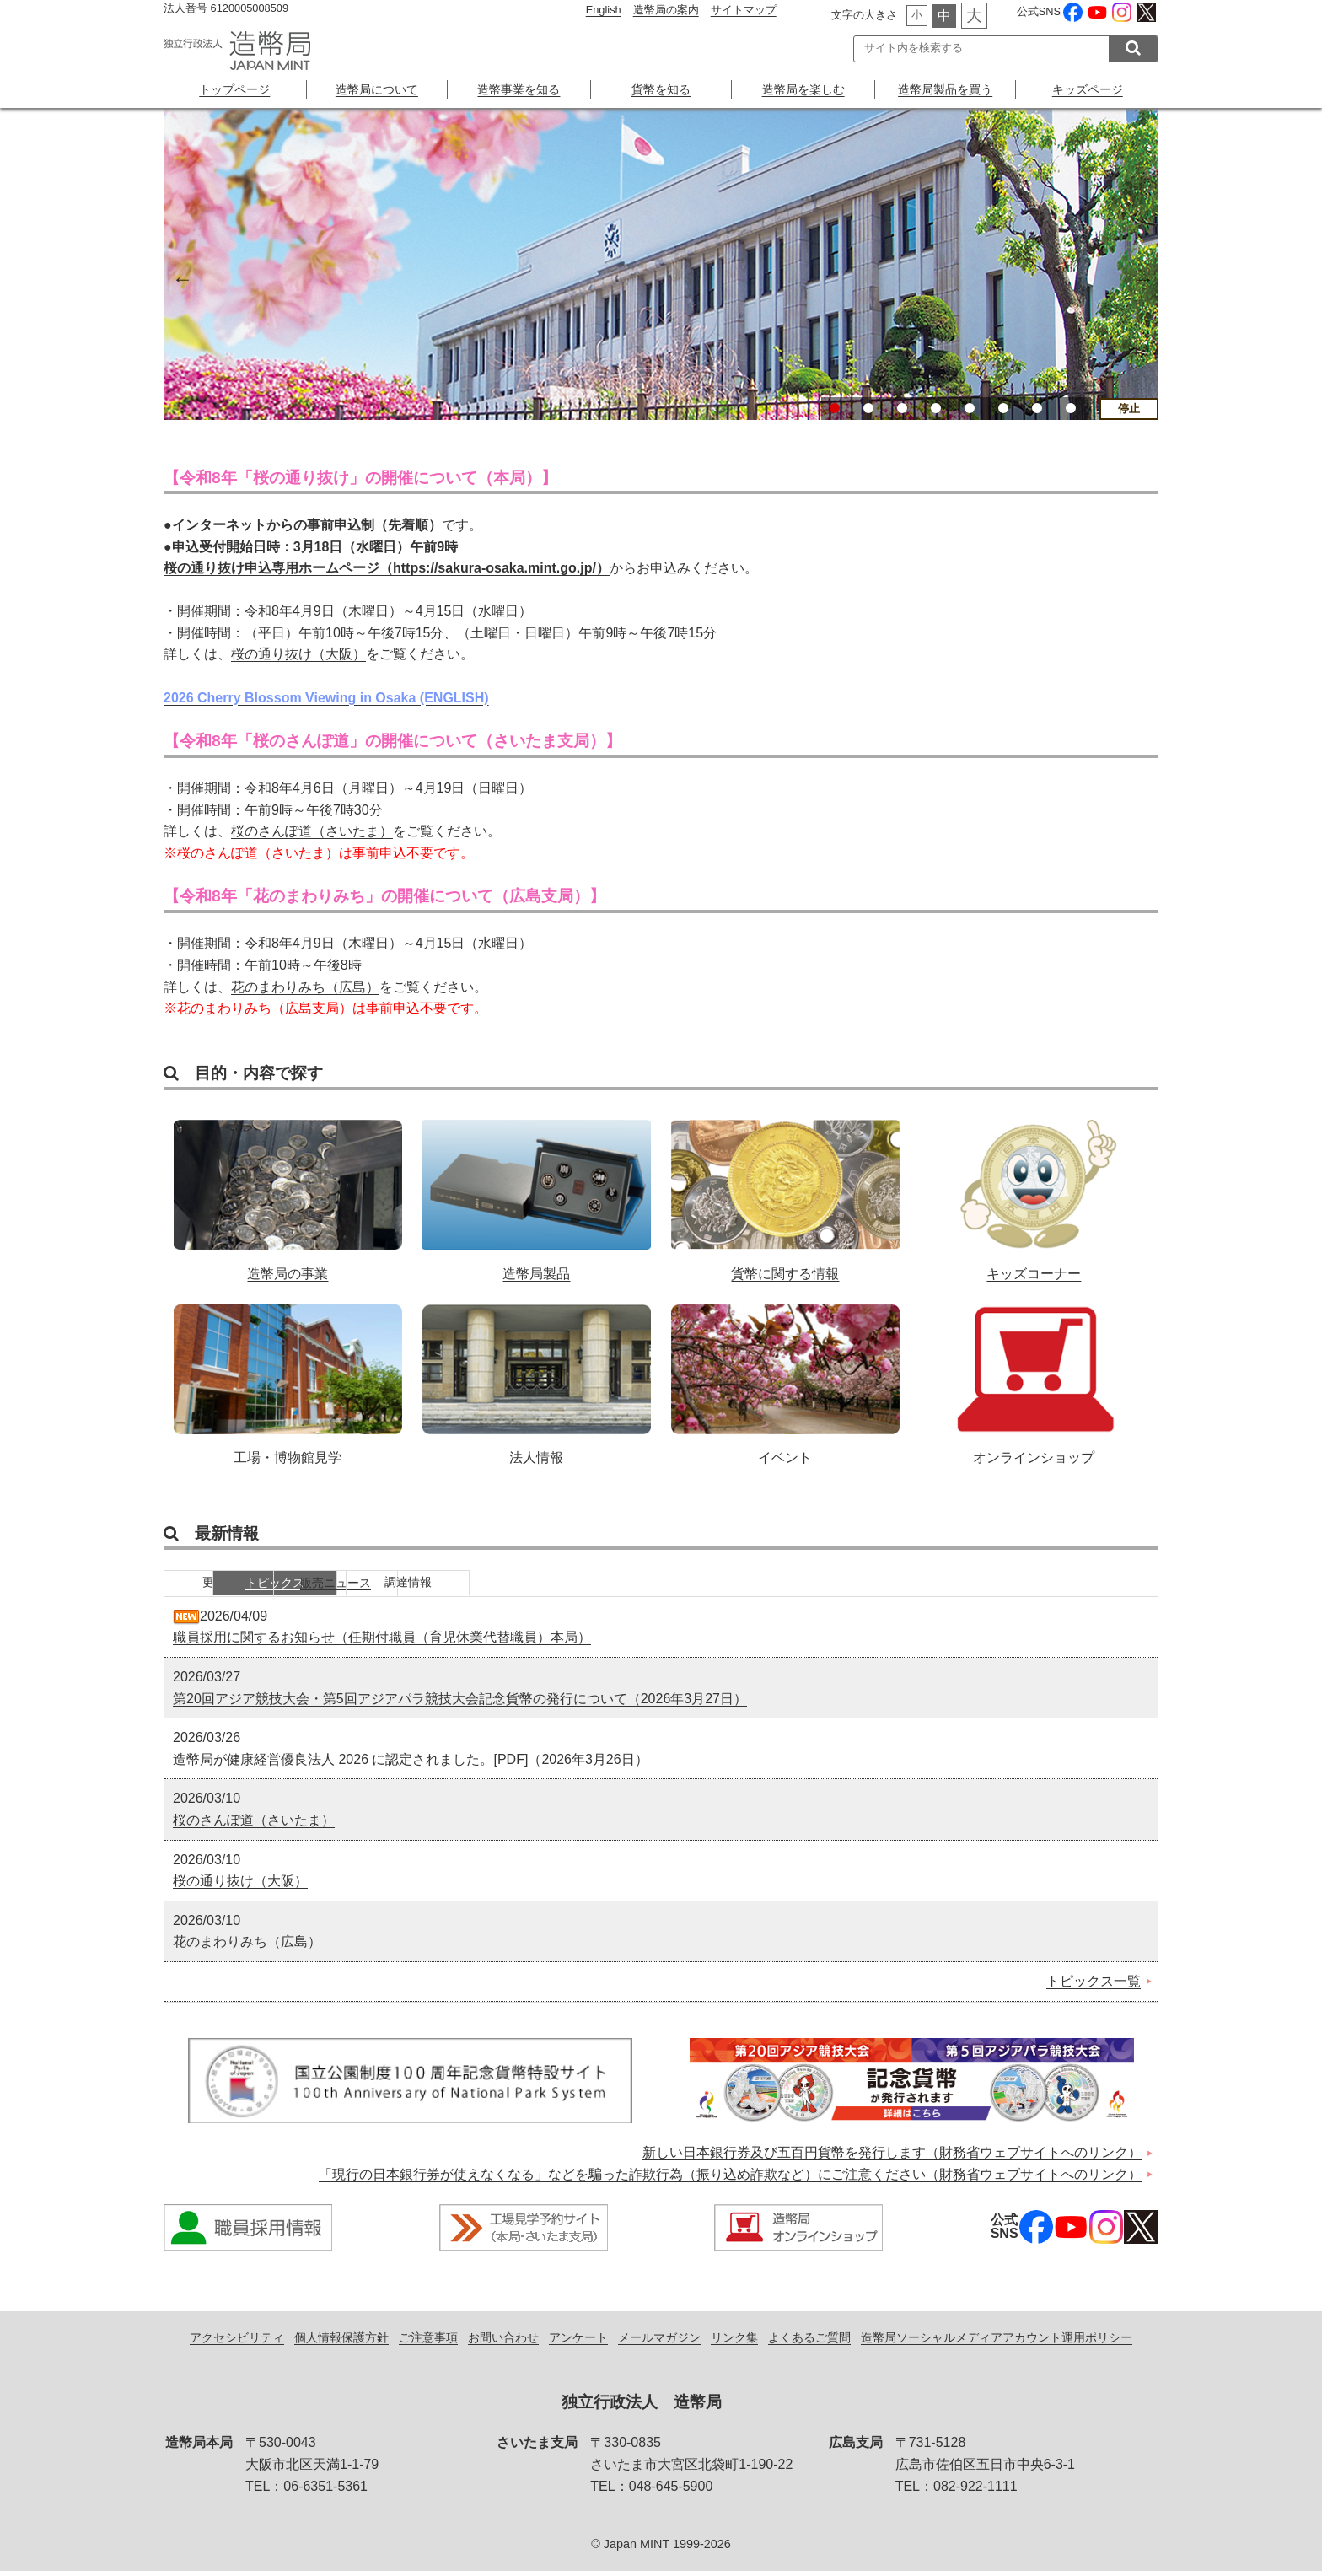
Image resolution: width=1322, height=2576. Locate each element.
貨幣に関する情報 (785, 1191)
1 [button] (835, 408)
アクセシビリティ (237, 2342)
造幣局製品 (536, 1191)
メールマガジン (659, 2342)
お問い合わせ (503, 2342)
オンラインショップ (1034, 1376)
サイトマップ (744, 9)
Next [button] (1141, 276)
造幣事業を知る (518, 89)
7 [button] (1037, 408)
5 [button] (970, 408)
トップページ (234, 89)
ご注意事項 (428, 2342)
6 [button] (1003, 408)
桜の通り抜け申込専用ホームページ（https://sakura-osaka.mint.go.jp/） (387, 568)
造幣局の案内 (666, 9)
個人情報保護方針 (341, 2342)
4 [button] (936, 408)
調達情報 (606, 1586)
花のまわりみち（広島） (305, 987)
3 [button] (902, 408)
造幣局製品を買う (945, 89)
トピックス (353, 1586)
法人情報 (536, 1376)
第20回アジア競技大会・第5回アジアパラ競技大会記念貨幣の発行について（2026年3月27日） (460, 1704)
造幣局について (377, 89)
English (603, 9)
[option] (661, 264)
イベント (785, 1376)
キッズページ (1087, 89)
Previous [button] (180, 276)
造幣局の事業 (288, 1191)
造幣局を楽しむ (803, 89)
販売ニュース (479, 1586)
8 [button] (1071, 408)
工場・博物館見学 (288, 1376)
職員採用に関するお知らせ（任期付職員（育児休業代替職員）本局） (382, 1643)
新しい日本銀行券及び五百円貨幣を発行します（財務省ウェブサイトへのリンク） (892, 2158)
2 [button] (868, 408)
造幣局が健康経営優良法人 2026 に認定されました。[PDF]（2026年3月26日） (410, 1764)
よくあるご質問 (809, 2342)
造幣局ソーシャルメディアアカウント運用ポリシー (996, 2342)
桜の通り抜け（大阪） (298, 655)
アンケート (578, 2342)
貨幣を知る (661, 89)
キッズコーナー (1034, 1191)
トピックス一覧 (1093, 1986)
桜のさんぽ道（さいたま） (312, 831)
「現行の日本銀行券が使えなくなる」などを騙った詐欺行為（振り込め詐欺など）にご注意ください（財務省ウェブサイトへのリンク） (730, 2179)
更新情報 (226, 1586)
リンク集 (734, 2342)
